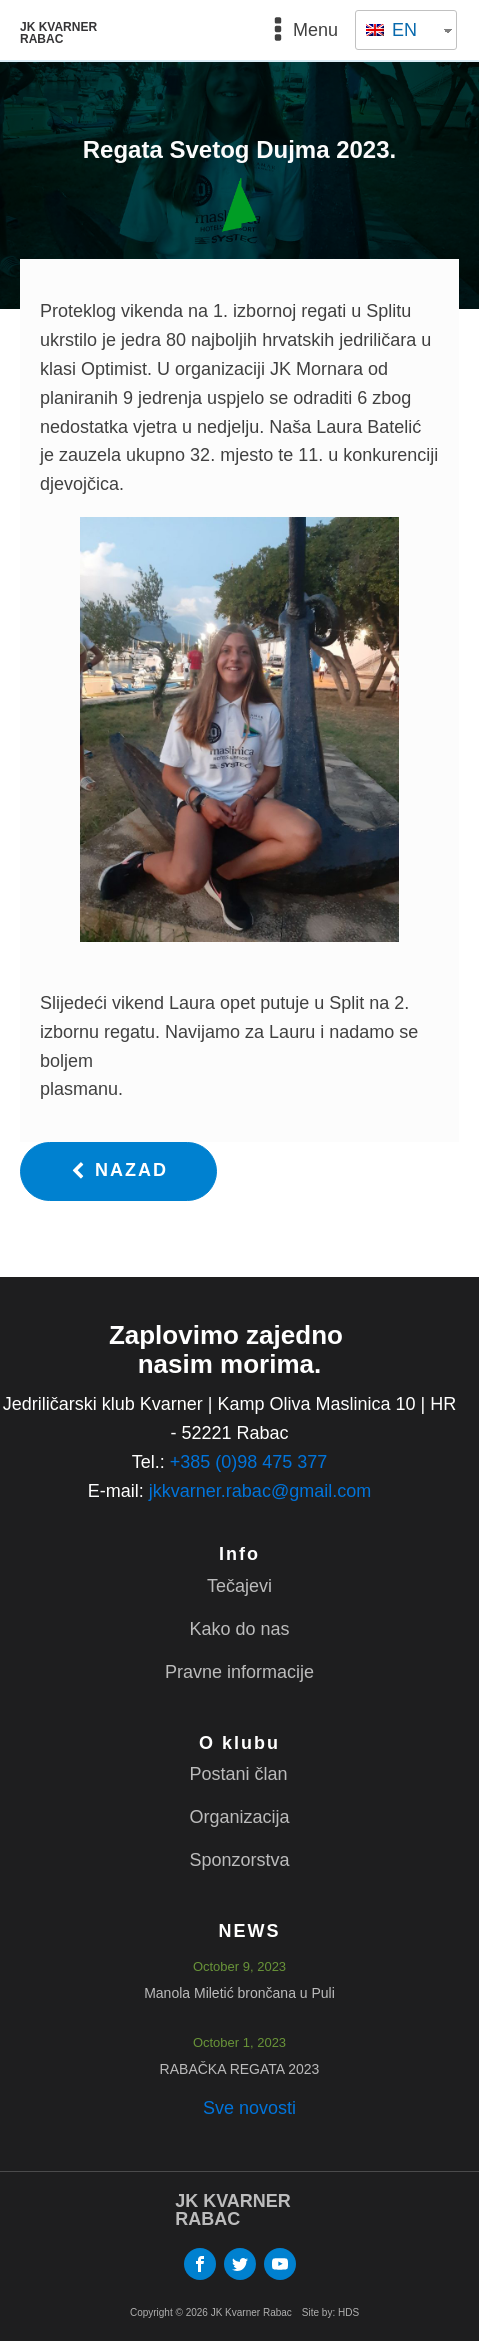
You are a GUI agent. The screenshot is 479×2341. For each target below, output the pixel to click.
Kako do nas (239, 1629)
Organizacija (239, 1817)
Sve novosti (249, 2108)
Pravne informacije (239, 1672)
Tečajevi (239, 1586)
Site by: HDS (330, 2312)
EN (391, 30)
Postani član (238, 1774)
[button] (118, 1171)
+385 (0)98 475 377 (249, 1462)
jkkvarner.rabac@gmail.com (260, 1491)
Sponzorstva (239, 1860)
